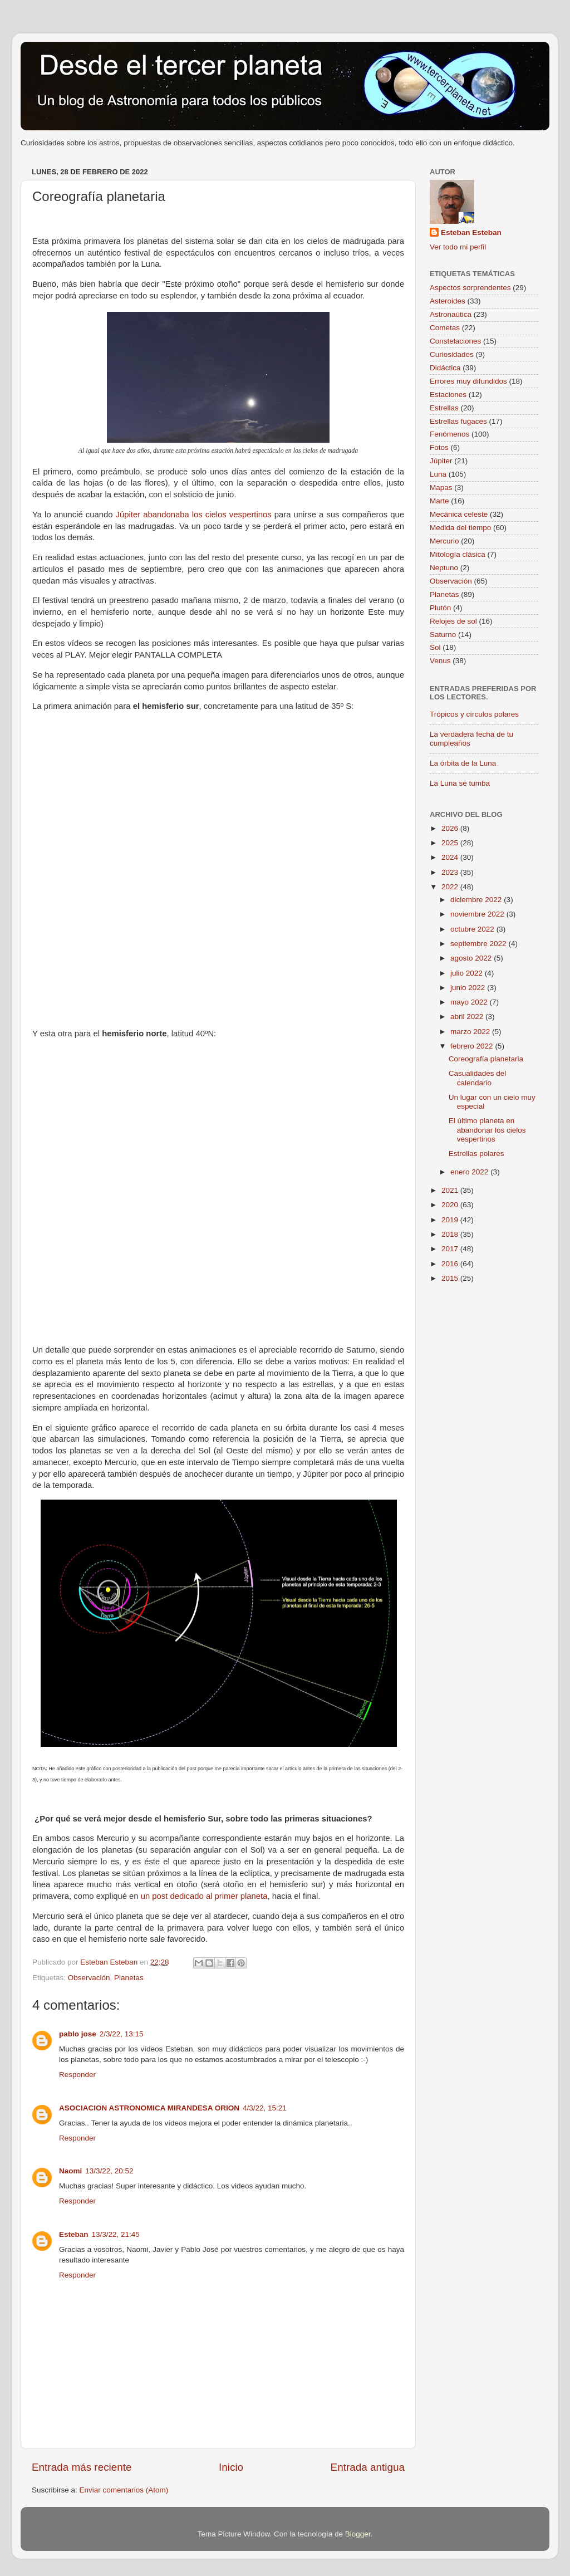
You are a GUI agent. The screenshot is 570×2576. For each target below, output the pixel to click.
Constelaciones (455, 341)
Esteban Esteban (471, 232)
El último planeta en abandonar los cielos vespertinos (487, 1129)
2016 (450, 1264)
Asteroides (447, 301)
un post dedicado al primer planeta (203, 1896)
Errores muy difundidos (468, 381)
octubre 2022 (473, 929)
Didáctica (445, 368)
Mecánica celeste (459, 514)
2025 (450, 843)
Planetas (129, 1977)
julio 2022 (467, 973)
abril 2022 (467, 1016)
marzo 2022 (471, 1031)
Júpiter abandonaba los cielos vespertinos (194, 514)
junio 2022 (468, 987)
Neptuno (444, 568)
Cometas (445, 328)
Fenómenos (449, 434)
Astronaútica (450, 314)
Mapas (441, 487)
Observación (89, 1977)
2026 (450, 828)
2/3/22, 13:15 (122, 2034)
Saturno (443, 634)
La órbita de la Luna (463, 763)
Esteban (74, 2234)
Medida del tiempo (460, 527)
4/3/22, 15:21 (265, 2108)
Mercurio (444, 541)
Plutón (440, 608)
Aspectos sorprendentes (470, 287)
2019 (450, 1220)
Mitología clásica (457, 554)
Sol (435, 647)
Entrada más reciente (82, 2467)
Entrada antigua (368, 2467)
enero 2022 (470, 1172)
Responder (77, 2074)
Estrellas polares (476, 1153)
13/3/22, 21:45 (116, 2234)
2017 (450, 1249)
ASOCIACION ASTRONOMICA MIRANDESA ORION (149, 2108)
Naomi (70, 2171)
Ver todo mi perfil (458, 247)
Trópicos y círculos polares (474, 714)
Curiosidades (452, 354)
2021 (450, 1190)
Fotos (439, 447)
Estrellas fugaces (458, 421)
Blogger (358, 2534)
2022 (450, 887)
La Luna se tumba (460, 783)
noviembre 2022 (478, 914)
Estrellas (444, 408)
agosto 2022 (472, 958)
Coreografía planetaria (486, 1059)
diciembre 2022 (477, 899)
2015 (450, 1278)
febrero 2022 (472, 1046)
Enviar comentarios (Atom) (124, 2490)
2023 (450, 872)
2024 (450, 857)
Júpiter (441, 461)
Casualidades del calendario (478, 1077)
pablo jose (77, 2034)
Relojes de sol (453, 621)
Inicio (231, 2467)
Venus (440, 661)
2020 (450, 1205)
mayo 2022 (470, 1002)
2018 (450, 1234)
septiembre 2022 (479, 943)
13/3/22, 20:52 (109, 2171)
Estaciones (448, 394)
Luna (438, 474)
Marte (439, 501)
